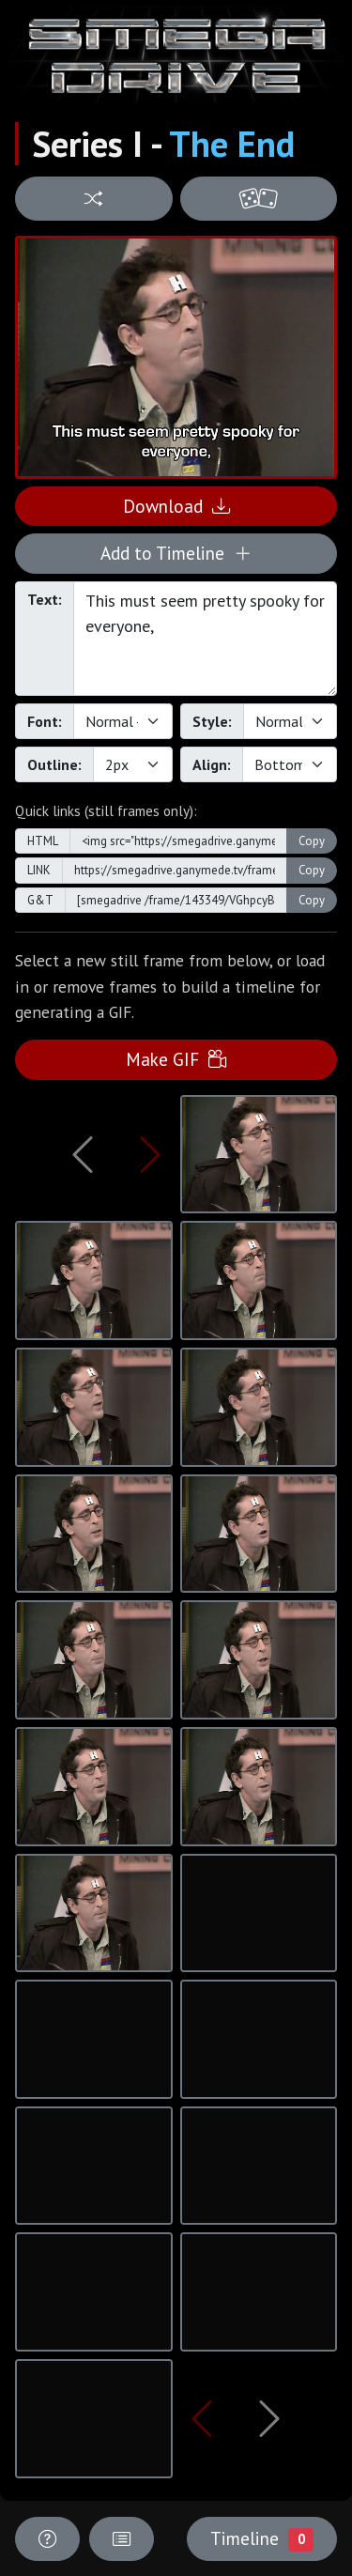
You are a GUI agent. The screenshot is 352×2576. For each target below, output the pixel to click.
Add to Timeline (176, 552)
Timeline (262, 2538)
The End (232, 143)
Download (176, 505)
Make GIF (176, 1059)
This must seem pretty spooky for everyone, (205, 638)
